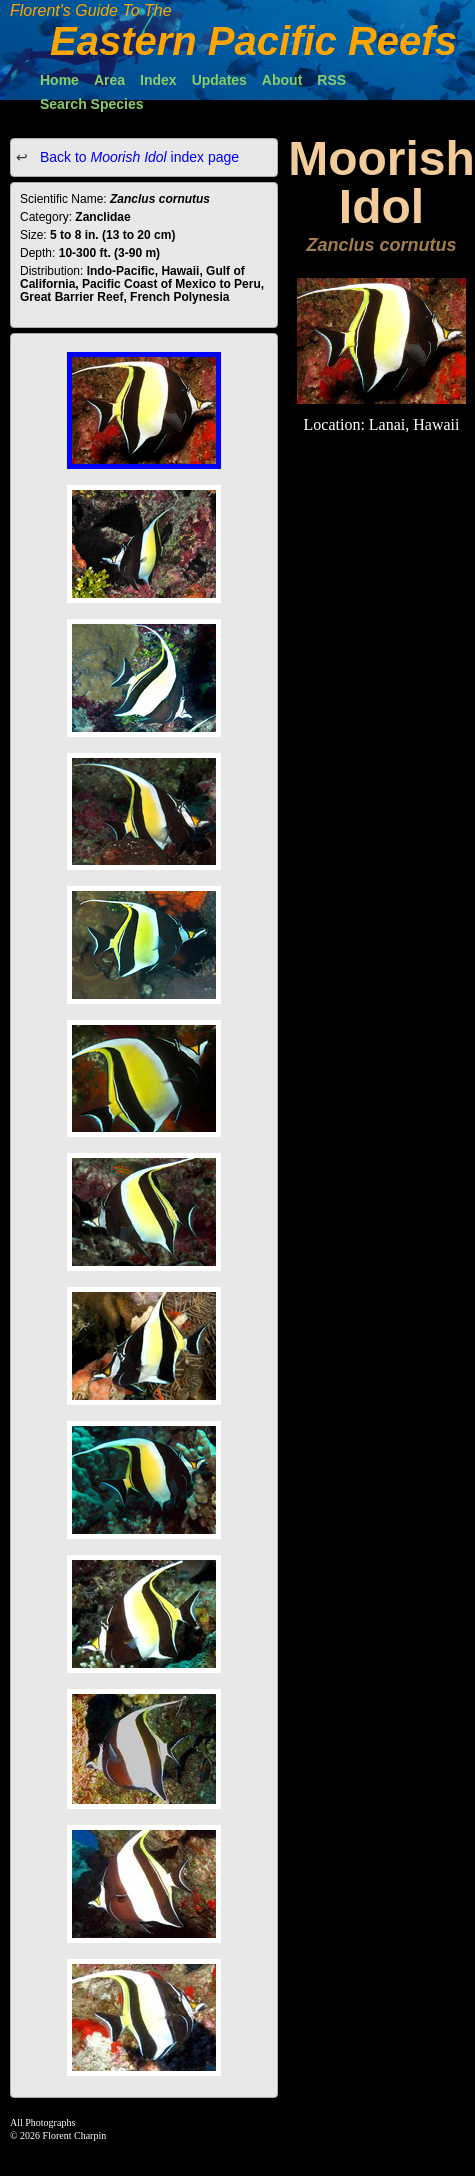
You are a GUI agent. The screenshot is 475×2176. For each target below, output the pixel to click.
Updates (219, 80)
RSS (331, 80)
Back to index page (137, 157)
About (282, 80)
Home (59, 80)
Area (109, 80)
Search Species (92, 104)
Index (158, 80)
